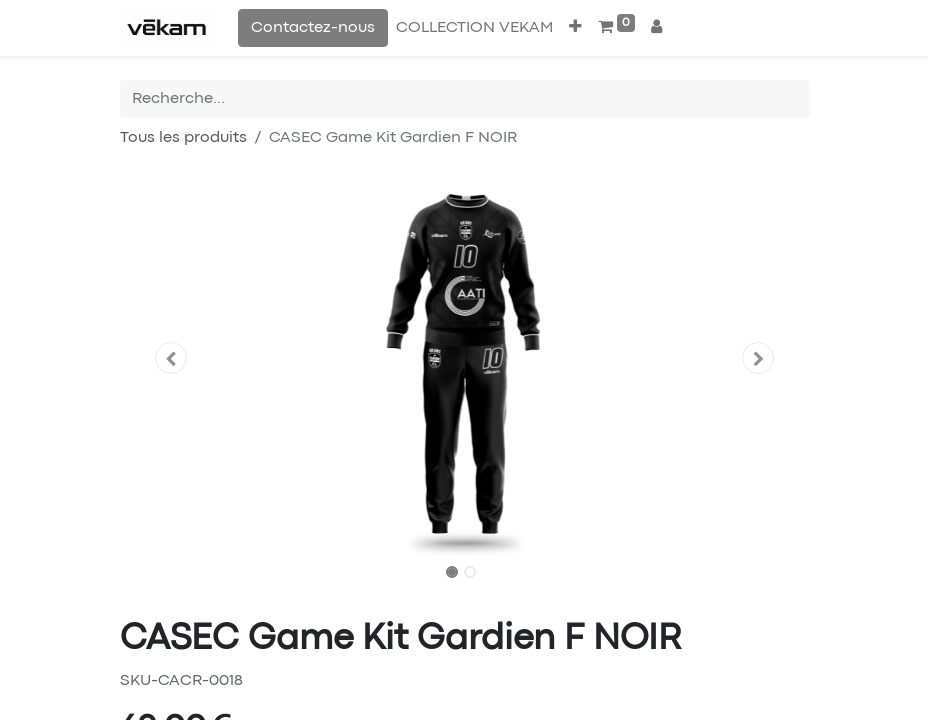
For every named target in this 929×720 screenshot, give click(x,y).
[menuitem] (474, 28)
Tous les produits (183, 138)
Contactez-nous (313, 28)
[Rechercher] (795, 99)
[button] (575, 28)
